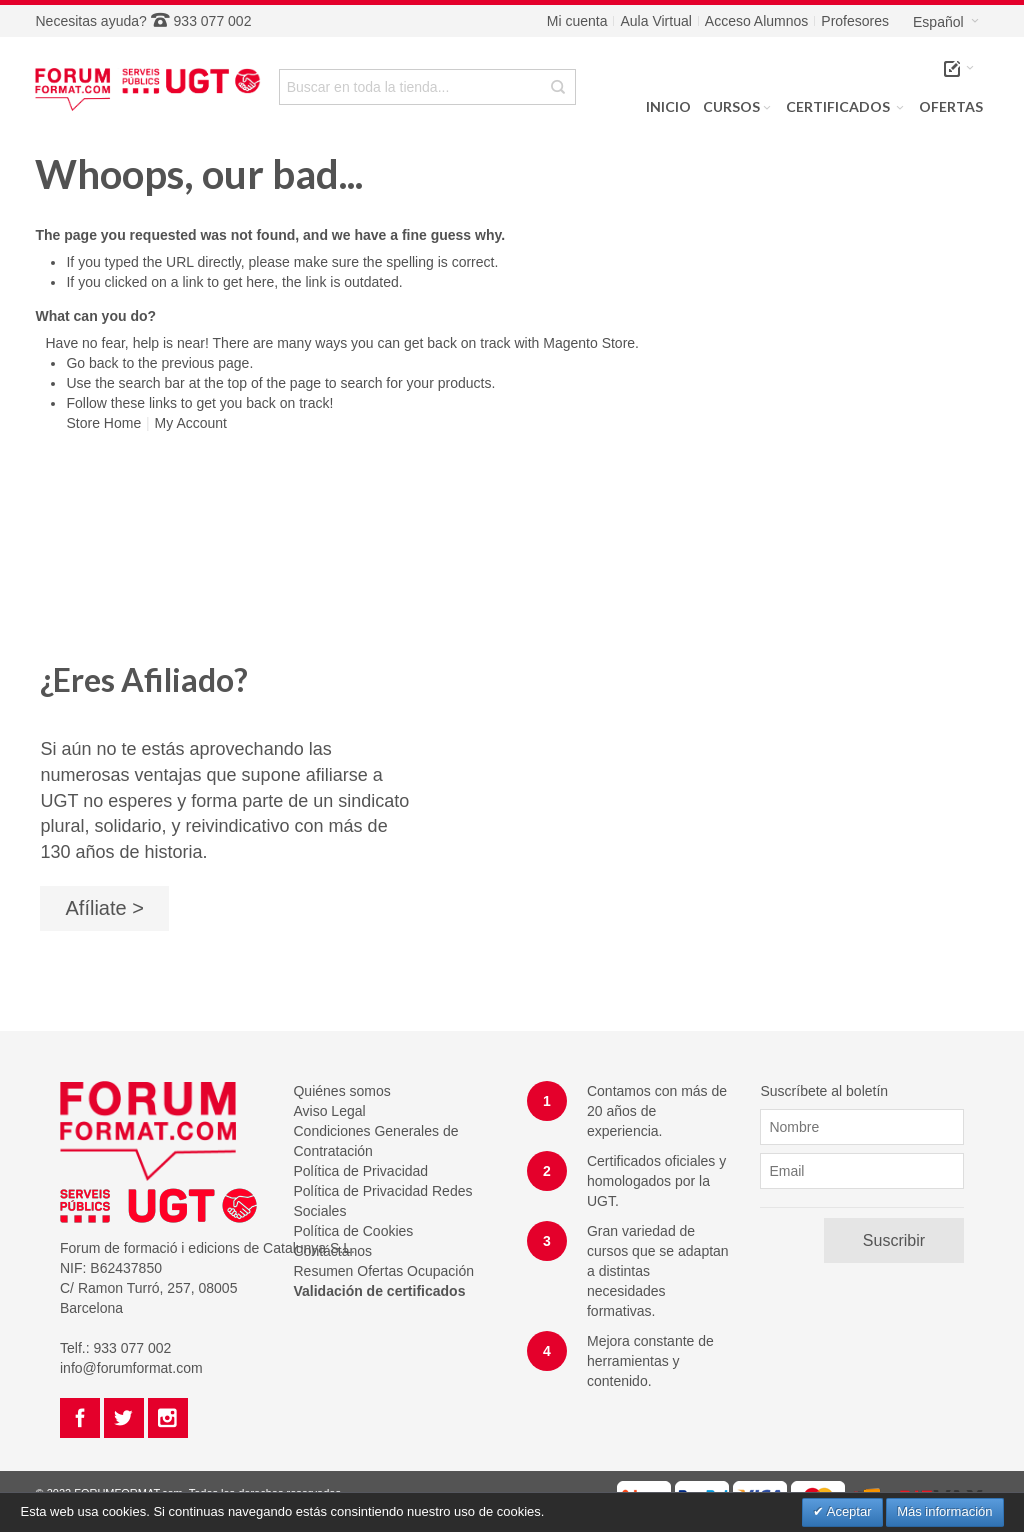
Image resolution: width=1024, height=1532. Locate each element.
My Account (191, 423)
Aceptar (848, 1511)
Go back (92, 363)
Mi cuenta (577, 21)
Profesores (855, 21)
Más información (944, 1511)
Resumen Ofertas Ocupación (383, 1271)
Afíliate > (104, 908)
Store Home (103, 423)
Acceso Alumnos (757, 21)
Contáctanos (332, 1251)
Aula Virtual (655, 21)
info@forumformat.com (131, 1368)
